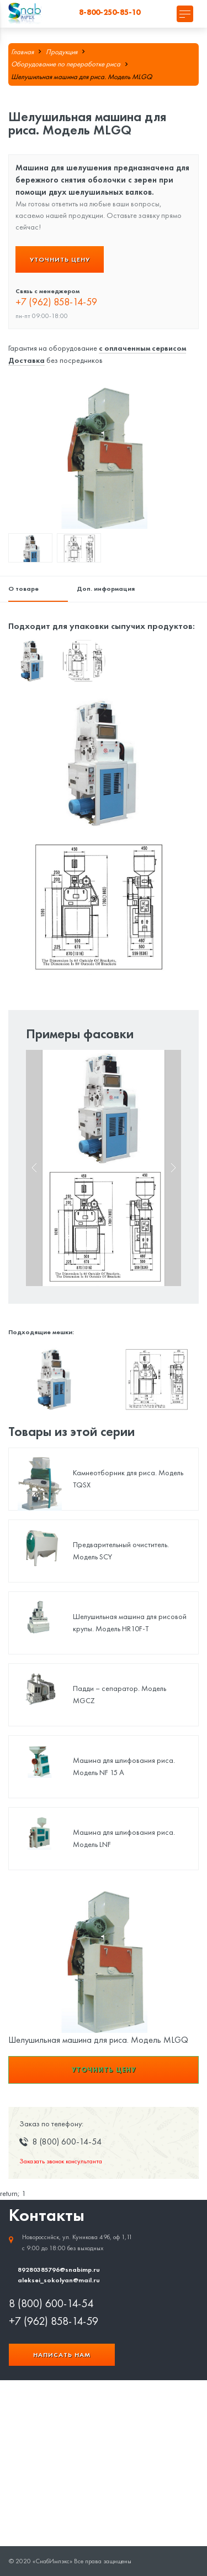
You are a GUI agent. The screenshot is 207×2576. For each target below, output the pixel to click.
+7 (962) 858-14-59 (56, 302)
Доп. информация (106, 588)
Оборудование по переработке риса (65, 64)
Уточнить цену (60, 259)
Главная (22, 52)
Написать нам (62, 2354)
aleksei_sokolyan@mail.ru (59, 2280)
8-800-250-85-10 (109, 12)
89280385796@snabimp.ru (59, 2269)
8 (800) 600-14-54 (51, 2303)
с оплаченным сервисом (142, 348)
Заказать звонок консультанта (60, 2161)
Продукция (61, 52)
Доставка (26, 360)
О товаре (23, 588)
